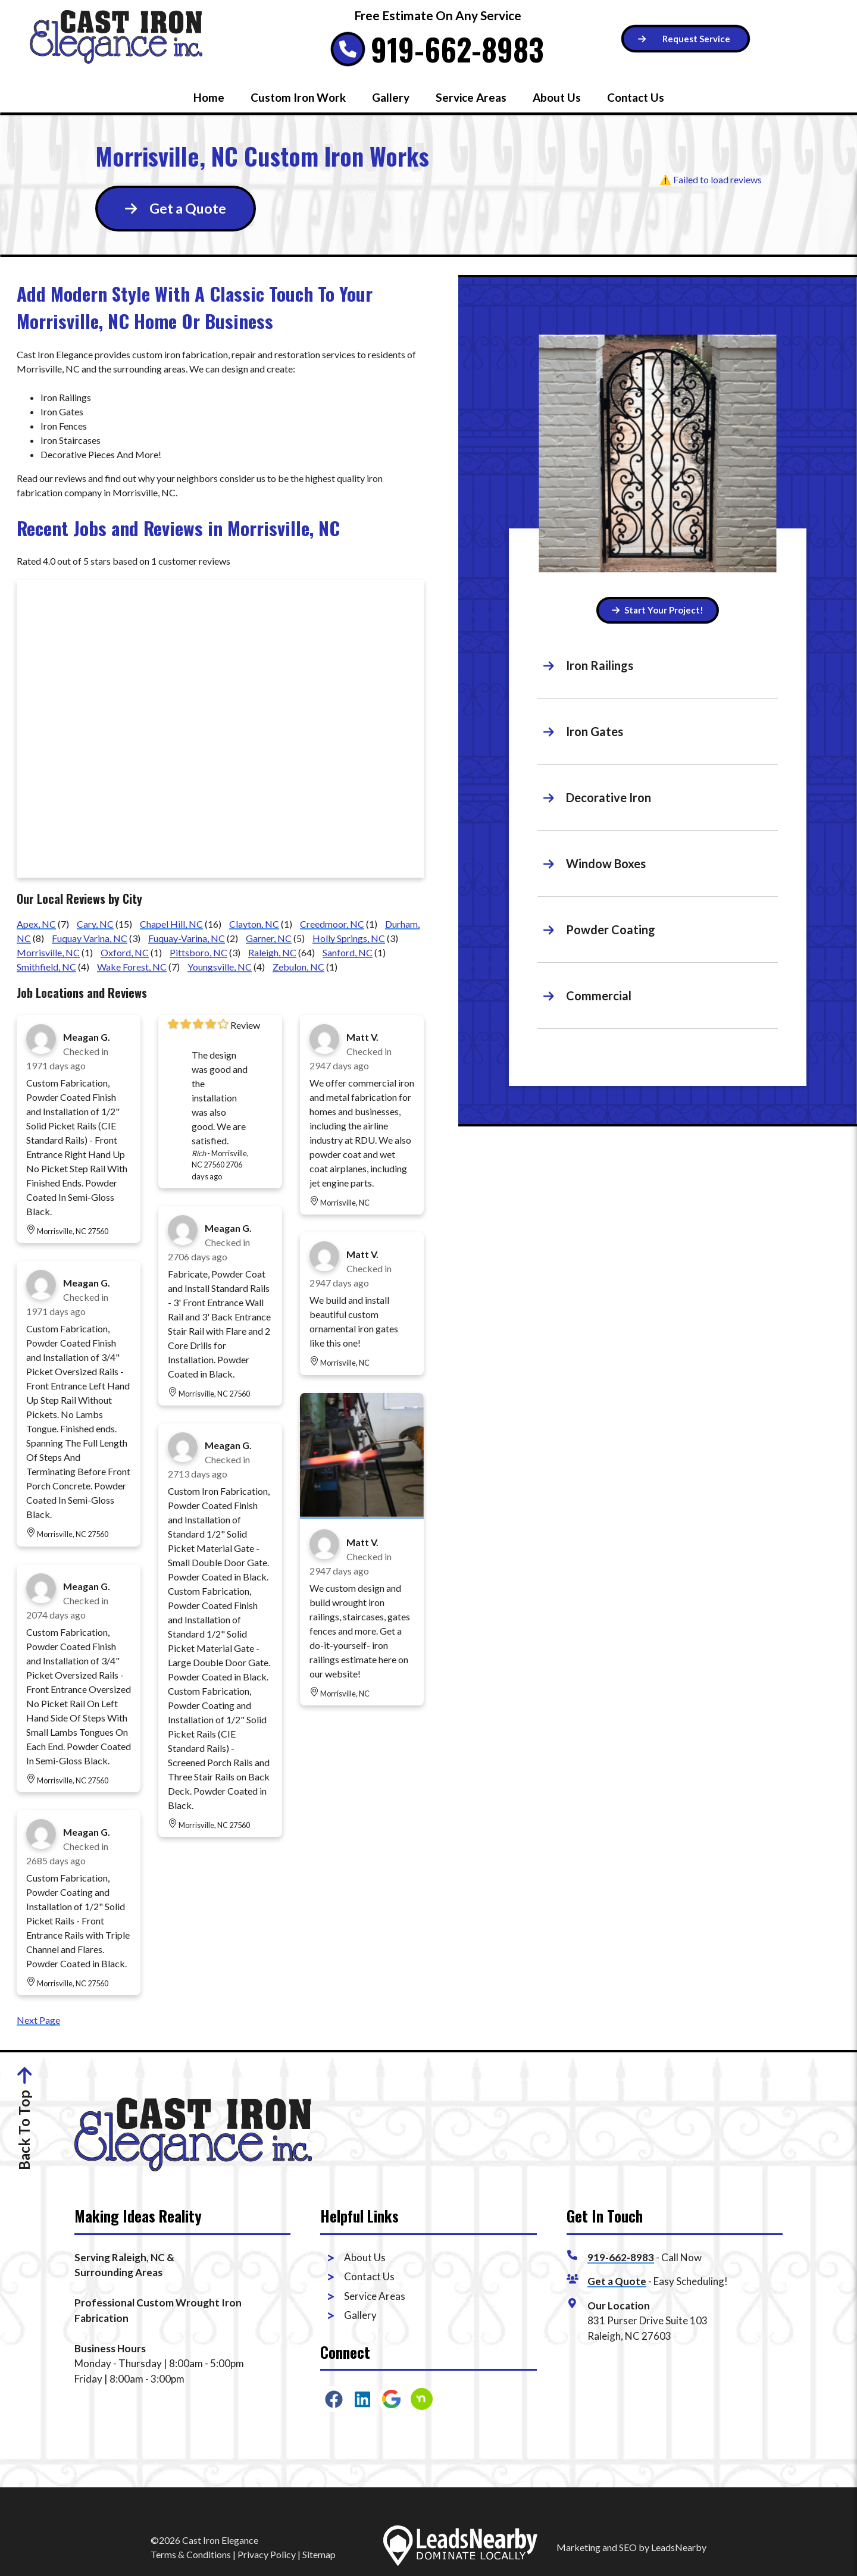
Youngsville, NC (219, 966)
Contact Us (635, 97)
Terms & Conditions (191, 2554)
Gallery (390, 97)
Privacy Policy (266, 2554)
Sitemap (319, 2554)
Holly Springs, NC (348, 938)
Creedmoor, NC (332, 923)
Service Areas (471, 97)
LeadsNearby (678, 2547)
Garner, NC (269, 938)
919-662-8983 (457, 49)
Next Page (38, 2020)
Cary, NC (95, 923)
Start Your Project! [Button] (657, 610)
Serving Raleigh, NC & (124, 2257)
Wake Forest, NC (132, 966)
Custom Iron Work (298, 97)
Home (208, 97)
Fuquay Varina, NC (89, 938)
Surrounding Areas (118, 2272)
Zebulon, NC (298, 966)
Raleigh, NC (272, 952)
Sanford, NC (348, 952)
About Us (557, 97)
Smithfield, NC (46, 966)
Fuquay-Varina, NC (186, 938)
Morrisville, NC (48, 952)
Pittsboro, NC (198, 952)
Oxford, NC (125, 952)
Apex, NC (36, 923)
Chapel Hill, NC (171, 923)
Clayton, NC (254, 923)
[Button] (685, 38)
